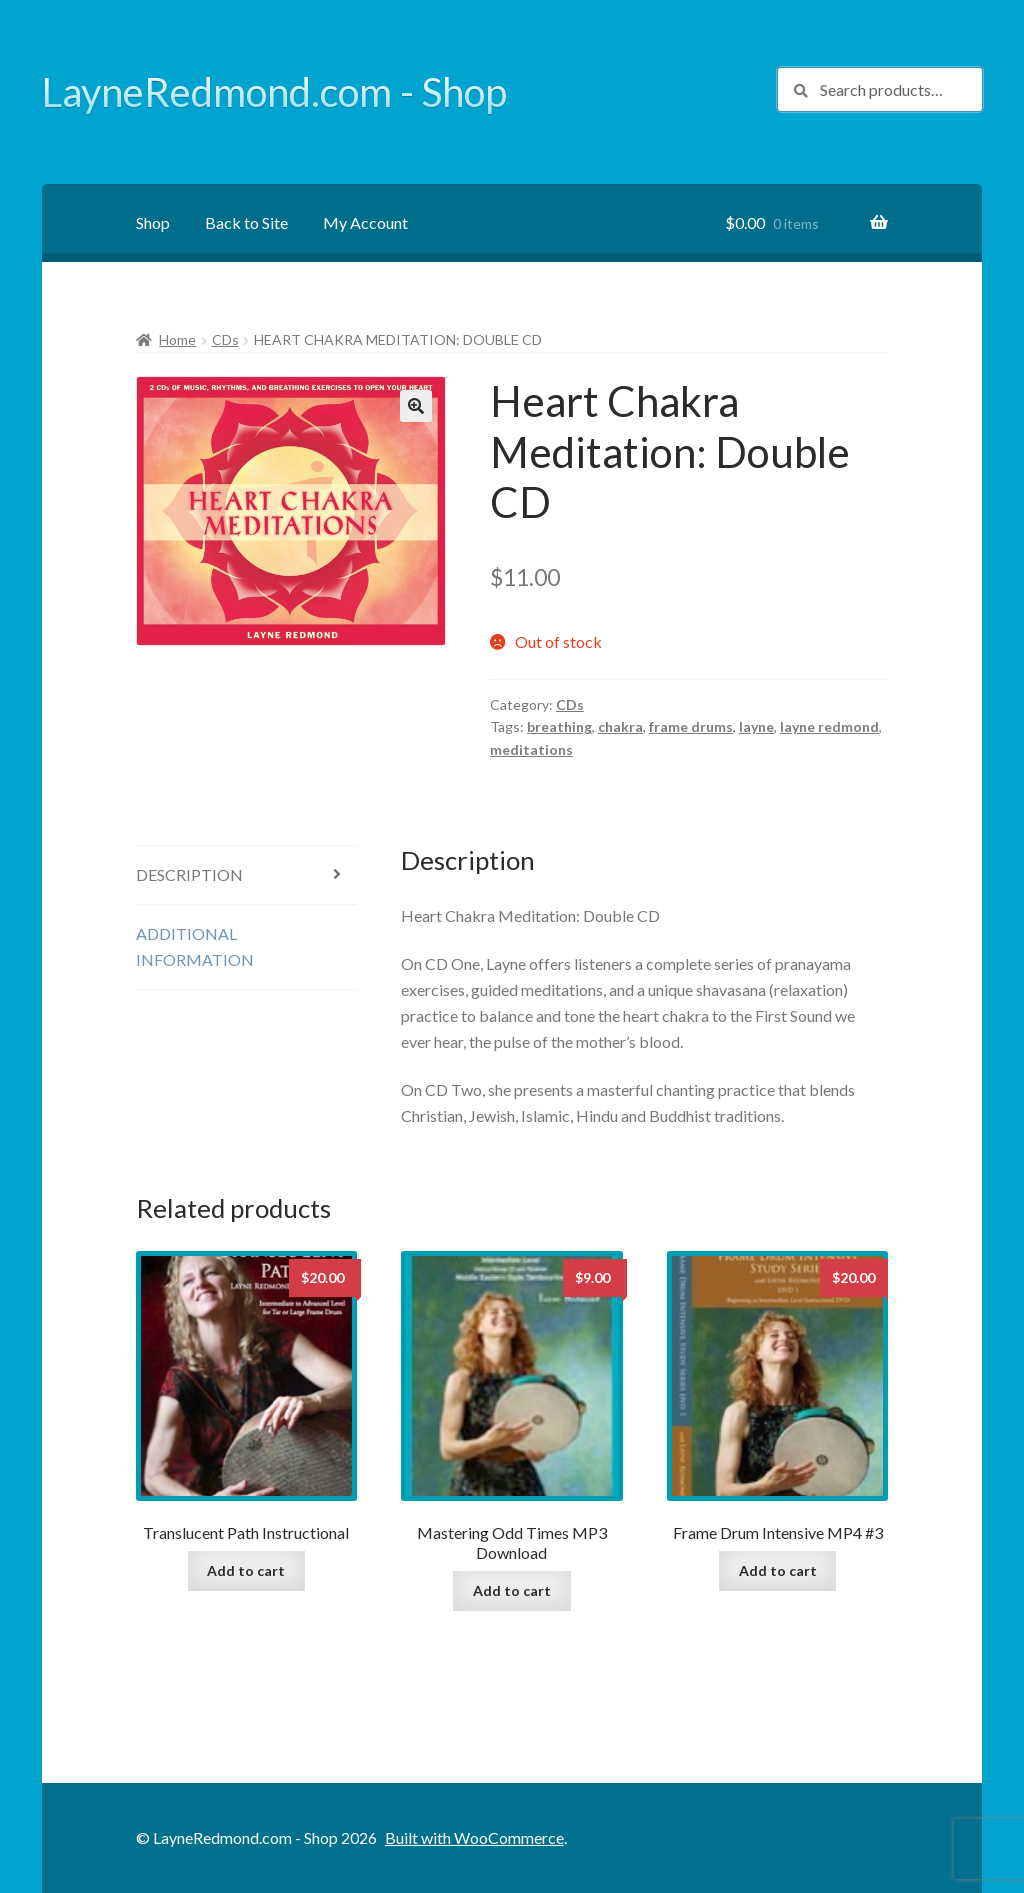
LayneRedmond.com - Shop (274, 92)
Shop (153, 222)
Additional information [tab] (195, 946)
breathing (559, 726)
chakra (620, 726)
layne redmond (829, 726)
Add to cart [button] (246, 1570)
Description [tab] (189, 874)
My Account (365, 222)
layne (756, 726)
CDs (225, 339)
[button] (416, 406)
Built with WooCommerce (474, 1837)
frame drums (691, 726)
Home (177, 339)
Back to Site (246, 222)
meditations (531, 749)
